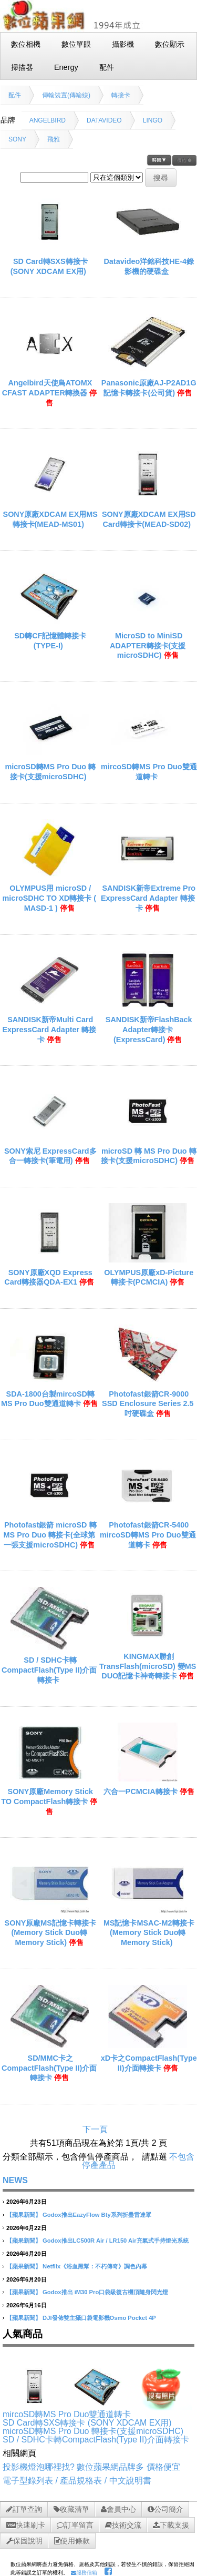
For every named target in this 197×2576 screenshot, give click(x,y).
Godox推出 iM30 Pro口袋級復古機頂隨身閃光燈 (105, 2292)
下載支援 (171, 2525)
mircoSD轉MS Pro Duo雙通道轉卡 (67, 2414)
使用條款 (72, 2541)
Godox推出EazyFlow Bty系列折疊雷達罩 (97, 2215)
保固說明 (24, 2541)
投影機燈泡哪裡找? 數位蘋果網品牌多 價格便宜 (91, 2466)
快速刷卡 (25, 2525)
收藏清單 (71, 2509)
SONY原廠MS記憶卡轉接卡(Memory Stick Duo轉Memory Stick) (50, 1933)
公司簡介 (165, 2509)
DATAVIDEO (104, 120)
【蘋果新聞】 (23, 2215)
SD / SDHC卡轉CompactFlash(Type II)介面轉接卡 (49, 1670)
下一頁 (95, 2129)
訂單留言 (75, 2525)
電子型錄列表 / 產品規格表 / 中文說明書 (77, 2480)
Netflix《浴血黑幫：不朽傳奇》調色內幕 (95, 2266)
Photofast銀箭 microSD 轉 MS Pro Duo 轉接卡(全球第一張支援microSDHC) (50, 1535)
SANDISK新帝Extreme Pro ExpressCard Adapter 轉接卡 (148, 898)
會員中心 (118, 2509)
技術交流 (123, 2525)
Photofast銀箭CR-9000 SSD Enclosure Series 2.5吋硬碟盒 (147, 1404)
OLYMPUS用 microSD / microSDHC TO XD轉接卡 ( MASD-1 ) (49, 898)
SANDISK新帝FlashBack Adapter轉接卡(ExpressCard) (149, 1029)
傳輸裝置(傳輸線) (66, 95)
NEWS (15, 2180)
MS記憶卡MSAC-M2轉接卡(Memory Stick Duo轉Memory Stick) (148, 1933)
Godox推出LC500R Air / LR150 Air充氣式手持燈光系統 (115, 2240)
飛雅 (53, 139)
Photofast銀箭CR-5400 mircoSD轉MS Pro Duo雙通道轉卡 (148, 1535)
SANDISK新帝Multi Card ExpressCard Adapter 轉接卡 (49, 1029)
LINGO (152, 120)
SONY (17, 139)
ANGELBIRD (47, 120)
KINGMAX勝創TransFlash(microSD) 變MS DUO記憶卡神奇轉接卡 (147, 1666)
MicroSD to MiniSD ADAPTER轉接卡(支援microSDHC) (147, 645)
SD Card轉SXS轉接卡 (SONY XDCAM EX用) (87, 2422)
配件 (14, 95)
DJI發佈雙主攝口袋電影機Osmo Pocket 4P (99, 2318)
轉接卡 (120, 95)
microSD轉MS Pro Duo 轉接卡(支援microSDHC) (93, 2431)
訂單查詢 (24, 2509)
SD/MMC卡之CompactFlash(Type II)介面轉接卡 (49, 2068)
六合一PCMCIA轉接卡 (140, 1791)
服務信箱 (84, 2572)
